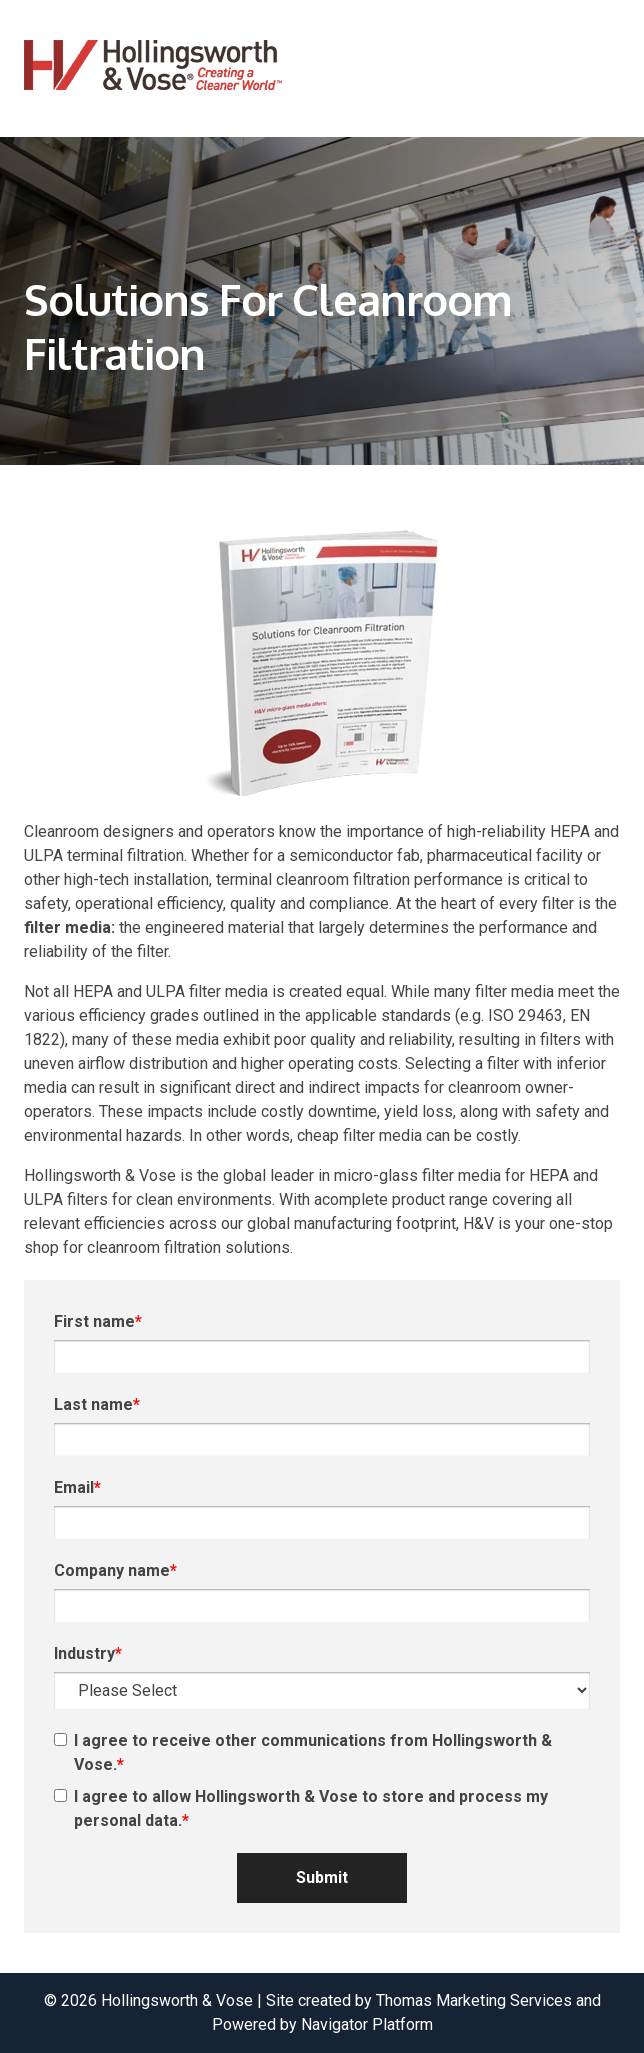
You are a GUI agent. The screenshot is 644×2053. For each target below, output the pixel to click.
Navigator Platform (367, 2024)
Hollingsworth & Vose (177, 2000)
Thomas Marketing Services (474, 2000)
